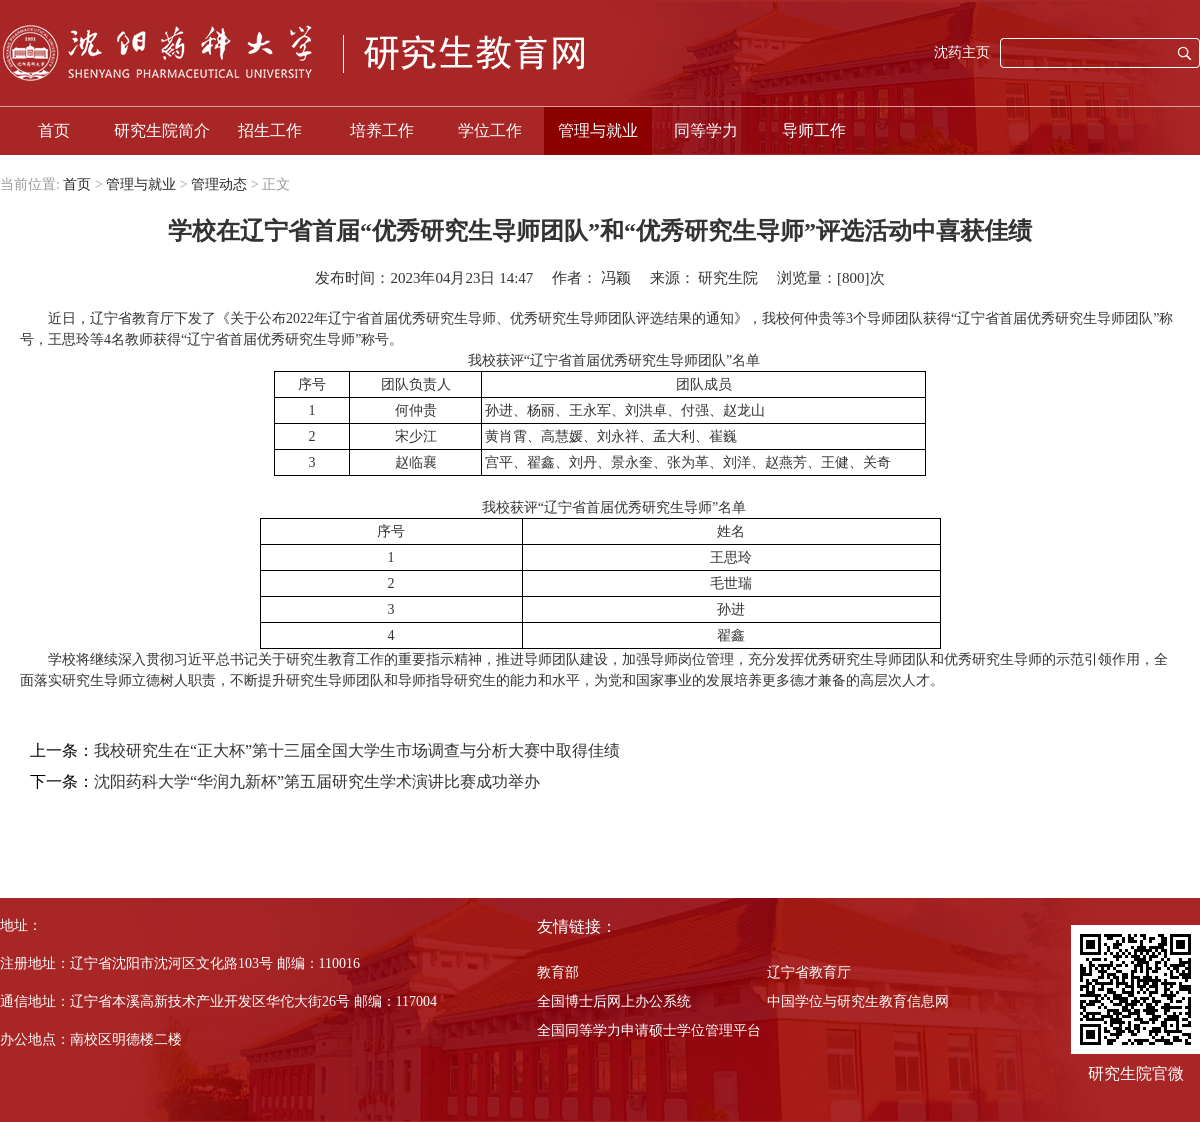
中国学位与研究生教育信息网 (858, 1001)
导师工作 (814, 130)
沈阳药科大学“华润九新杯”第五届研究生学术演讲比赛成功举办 (317, 781)
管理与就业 (598, 130)
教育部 (558, 972)
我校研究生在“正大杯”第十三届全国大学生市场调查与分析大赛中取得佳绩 (357, 750)
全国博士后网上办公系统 (614, 1001)
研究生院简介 (162, 130)
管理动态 (219, 184)
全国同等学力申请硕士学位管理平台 (649, 1030)
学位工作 (490, 130)
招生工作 (270, 130)
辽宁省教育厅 (809, 972)
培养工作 (382, 130)
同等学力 (706, 130)
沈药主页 (962, 52)
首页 (54, 130)
